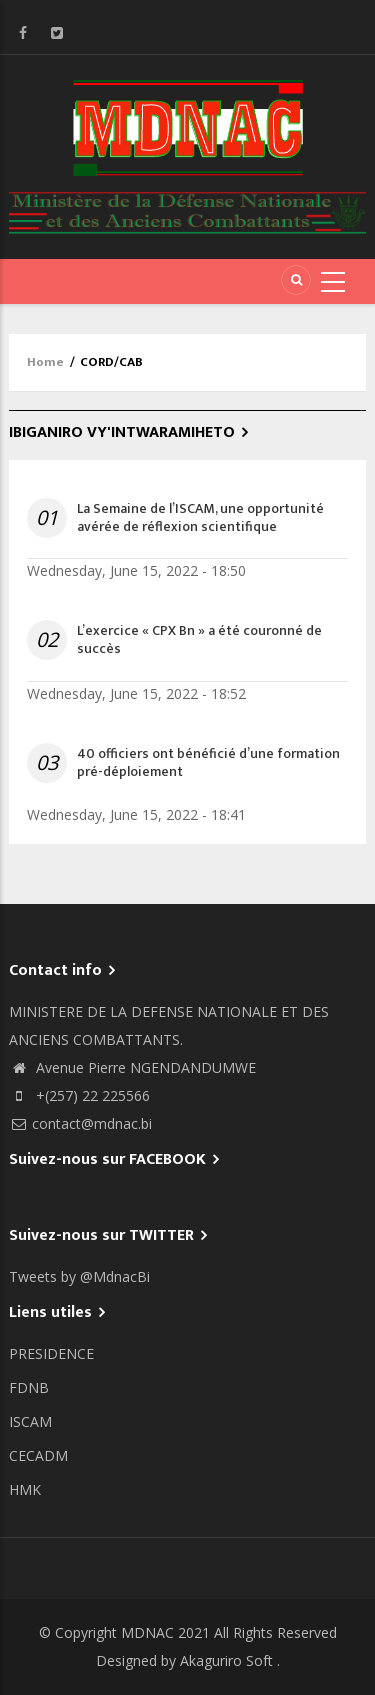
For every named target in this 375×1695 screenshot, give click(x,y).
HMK (25, 1489)
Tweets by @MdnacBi (79, 1276)
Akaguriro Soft (226, 1660)
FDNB (29, 1387)
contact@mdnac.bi (80, 1123)
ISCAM (30, 1421)
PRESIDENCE (51, 1353)
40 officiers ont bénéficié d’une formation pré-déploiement (208, 763)
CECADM (38, 1455)
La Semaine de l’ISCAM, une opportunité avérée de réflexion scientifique (200, 518)
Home (45, 362)
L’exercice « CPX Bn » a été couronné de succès (199, 640)
